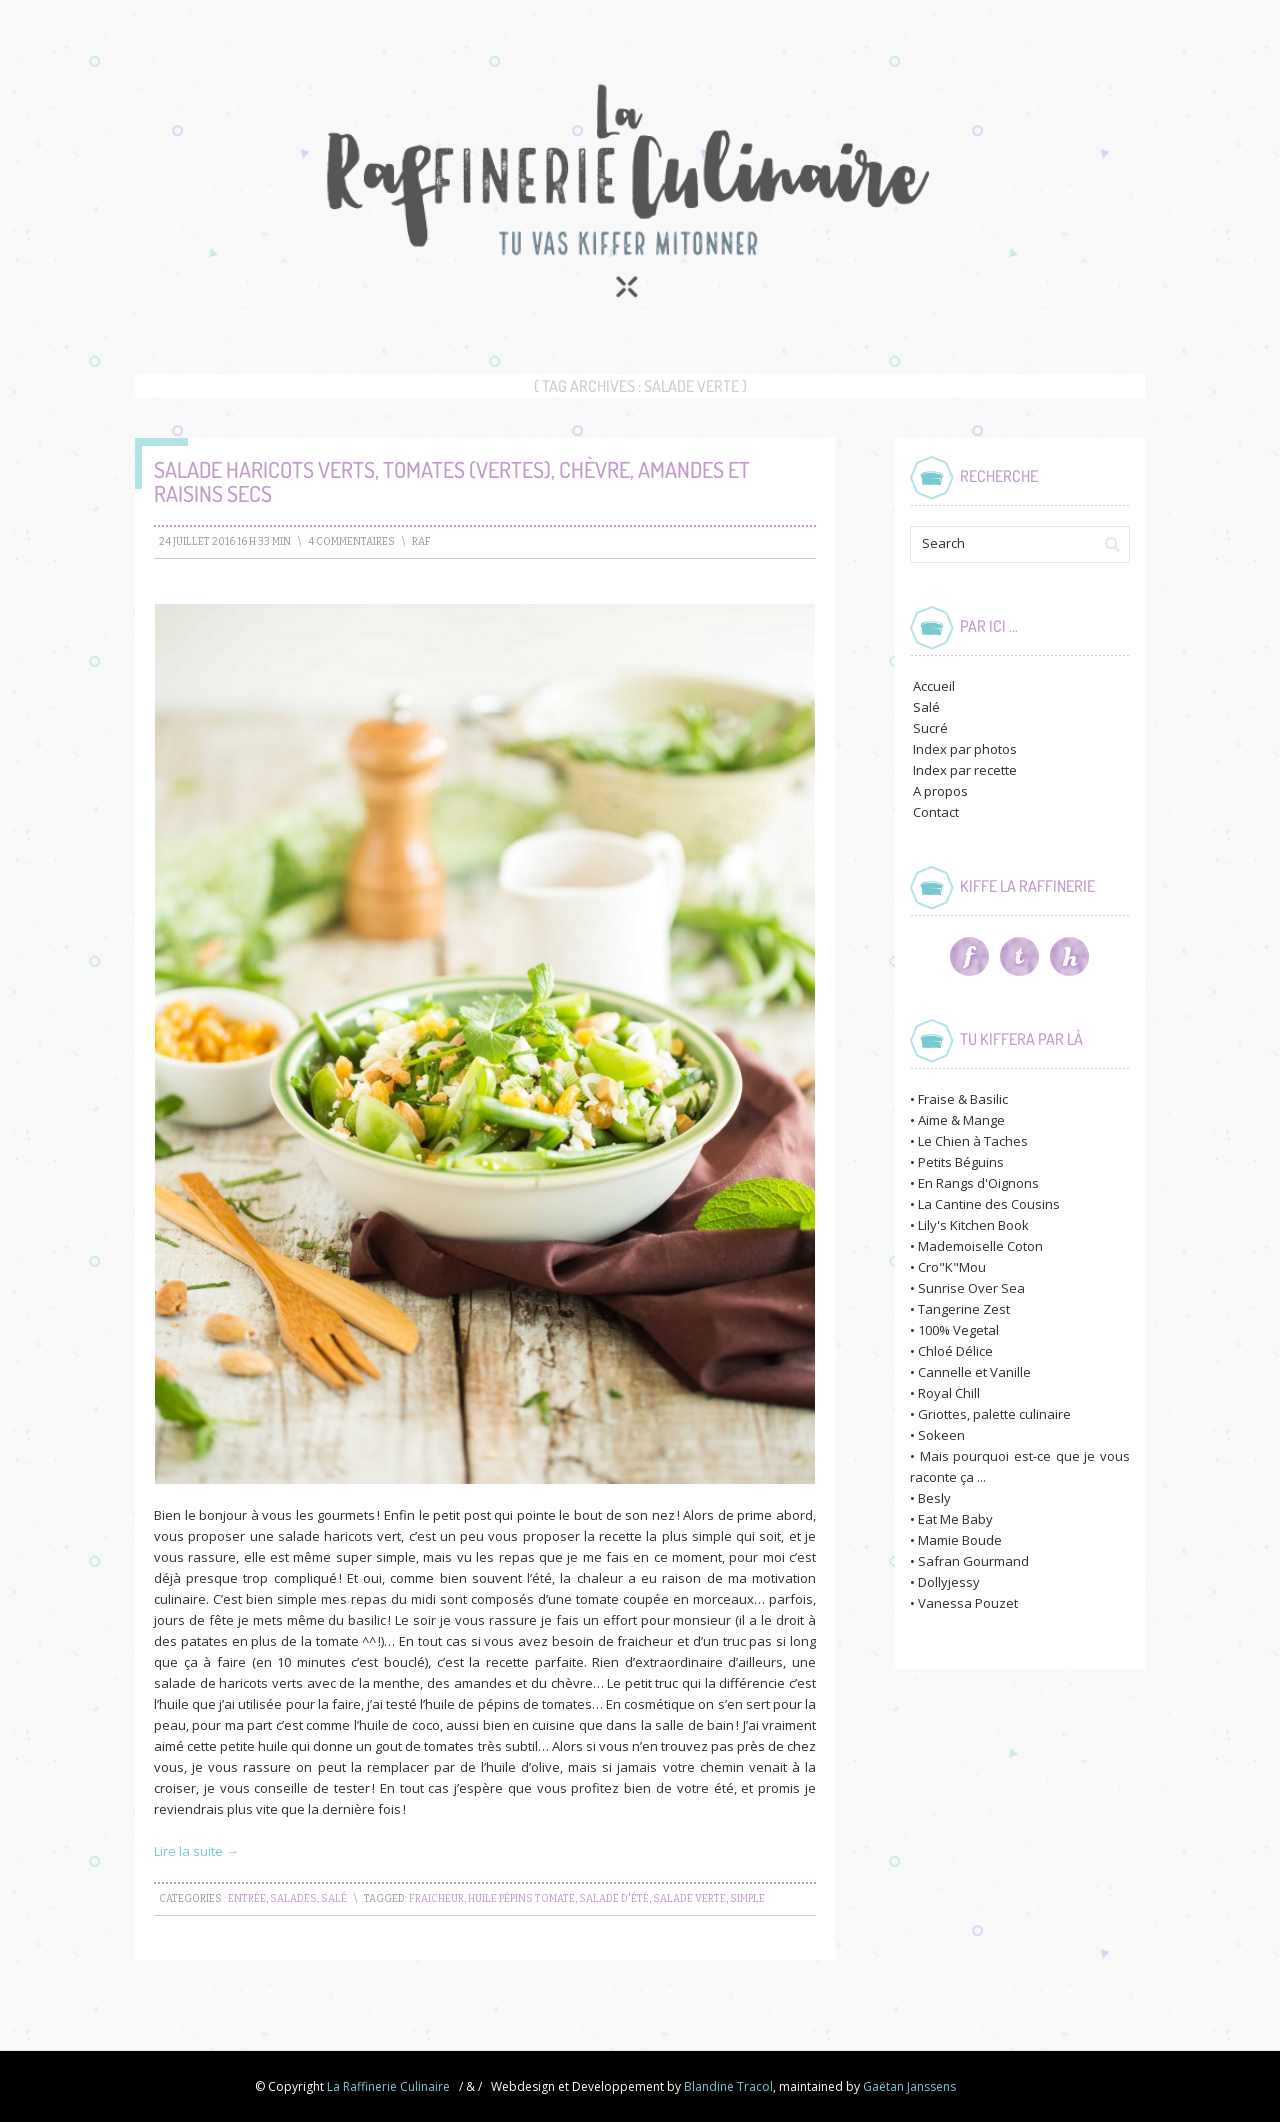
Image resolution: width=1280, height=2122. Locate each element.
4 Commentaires (351, 542)
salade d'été (614, 1899)
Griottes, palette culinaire (994, 1414)
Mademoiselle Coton (980, 1246)
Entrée (247, 1899)
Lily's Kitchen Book (973, 1225)
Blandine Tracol (728, 2086)
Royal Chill (949, 1393)
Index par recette (965, 770)
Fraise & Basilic (963, 1099)
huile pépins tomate (521, 1899)
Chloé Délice (955, 1351)
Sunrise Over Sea (971, 1288)
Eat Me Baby (955, 1519)
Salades (293, 1899)
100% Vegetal (958, 1330)
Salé (334, 1899)
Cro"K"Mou (952, 1267)
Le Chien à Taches (973, 1141)
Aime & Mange (961, 1120)
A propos (940, 791)
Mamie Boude (960, 1540)
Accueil (934, 686)
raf (421, 542)
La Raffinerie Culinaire (388, 2086)
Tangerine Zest (964, 1309)
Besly (934, 1498)
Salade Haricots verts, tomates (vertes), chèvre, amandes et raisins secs (452, 481)
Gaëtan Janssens (909, 2086)
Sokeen (941, 1435)
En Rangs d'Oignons (978, 1183)
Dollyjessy (949, 1582)
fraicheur (436, 1899)
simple (747, 1899)
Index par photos (965, 749)
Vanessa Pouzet (968, 1603)
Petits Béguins (961, 1162)
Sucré (930, 728)
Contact (936, 812)
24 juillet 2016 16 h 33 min (225, 542)
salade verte (689, 1899)
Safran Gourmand (973, 1561)
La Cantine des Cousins (989, 1204)
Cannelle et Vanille (974, 1372)
